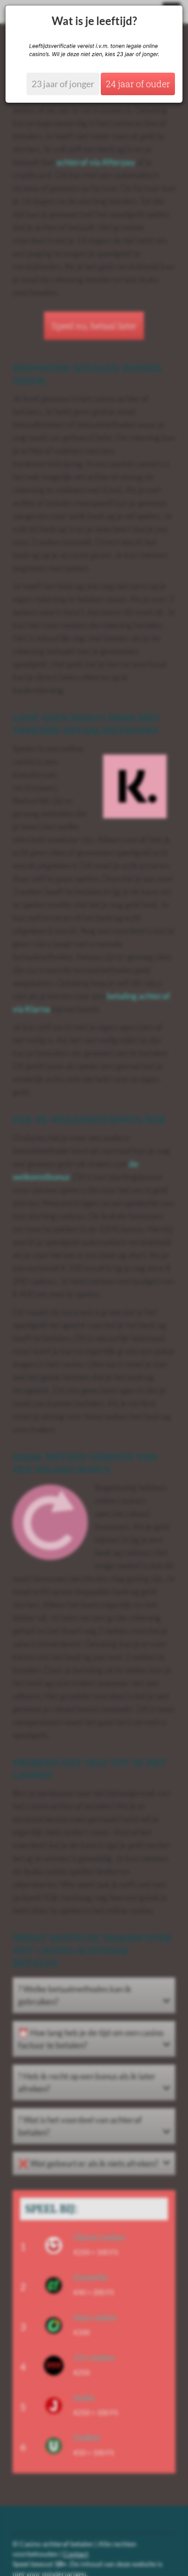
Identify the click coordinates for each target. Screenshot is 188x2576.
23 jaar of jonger (63, 83)
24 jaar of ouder (138, 84)
